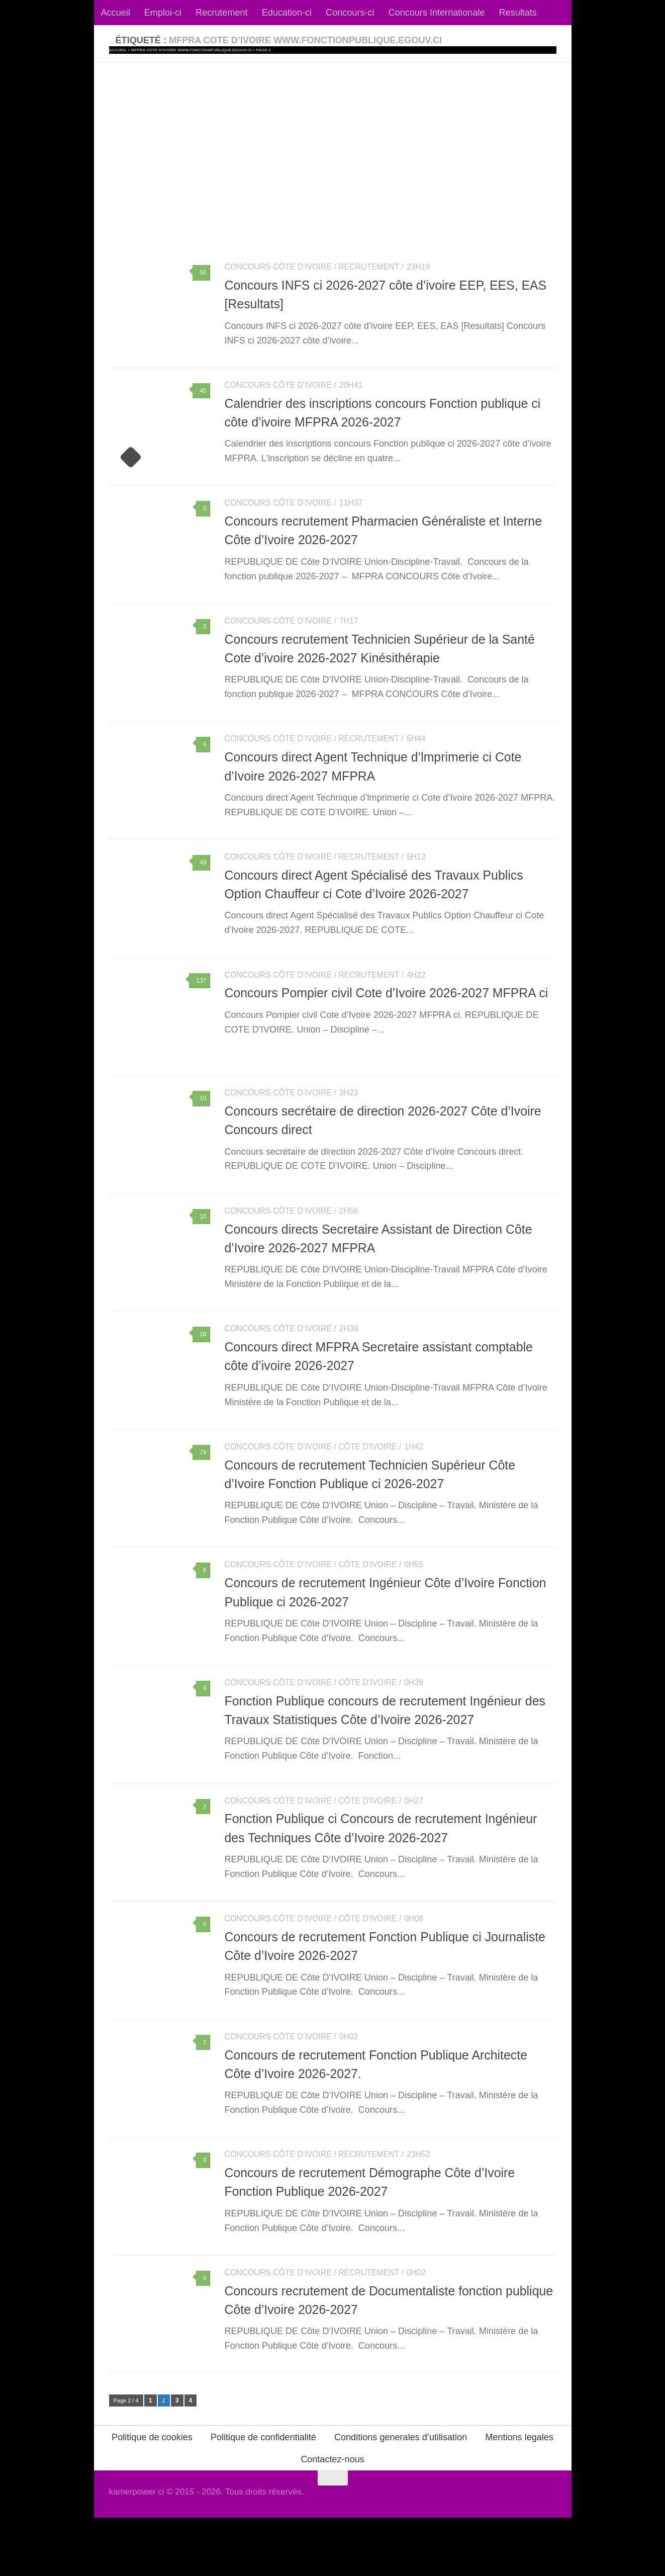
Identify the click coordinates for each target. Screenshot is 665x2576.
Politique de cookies (152, 2496)
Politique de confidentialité (263, 2496)
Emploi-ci (162, 13)
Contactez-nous (332, 2518)
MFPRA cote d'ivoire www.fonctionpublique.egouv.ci (191, 50)
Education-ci (287, 13)
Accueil (115, 13)
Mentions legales (519, 2496)
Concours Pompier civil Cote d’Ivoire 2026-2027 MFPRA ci (386, 1012)
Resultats (518, 13)
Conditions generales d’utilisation (400, 2496)
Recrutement (222, 13)
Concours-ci (350, 13)
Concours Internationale (437, 13)
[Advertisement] (333, 138)
